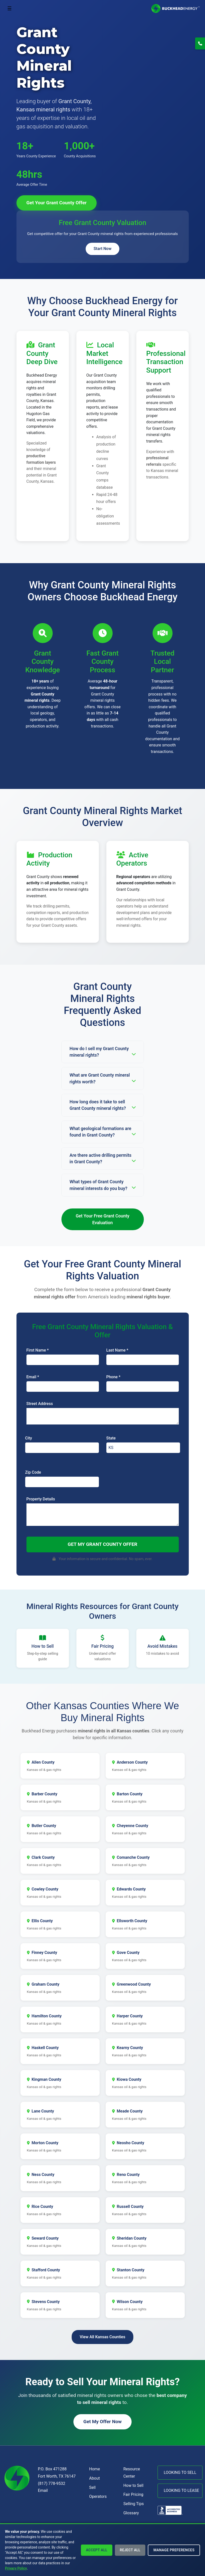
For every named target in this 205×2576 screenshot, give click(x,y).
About (94, 2478)
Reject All (130, 2550)
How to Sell (133, 2485)
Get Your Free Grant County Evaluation (102, 1219)
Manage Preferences (174, 2550)
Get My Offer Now (102, 2421)
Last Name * (117, 1350)
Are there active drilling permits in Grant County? (103, 1158)
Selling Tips (133, 2503)
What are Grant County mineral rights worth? (103, 1078)
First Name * (37, 1350)
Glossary (131, 2513)
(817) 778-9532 (51, 2483)
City (28, 1438)
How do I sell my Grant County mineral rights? (103, 1052)
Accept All (96, 2550)
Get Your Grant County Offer (56, 203)
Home (94, 2469)
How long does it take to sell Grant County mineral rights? (103, 1105)
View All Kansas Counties (102, 2337)
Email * (32, 1377)
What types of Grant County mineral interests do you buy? (103, 1185)
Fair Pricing (133, 2494)
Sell (92, 2487)
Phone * (113, 1377)
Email (43, 2490)
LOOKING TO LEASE (181, 2490)
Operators (98, 2496)
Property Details (40, 1499)
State (111, 1438)
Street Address (39, 1403)
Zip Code (33, 1472)
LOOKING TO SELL (180, 2472)
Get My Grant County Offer (102, 1544)
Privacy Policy (16, 2568)
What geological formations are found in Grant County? (103, 1132)
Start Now (102, 248)
